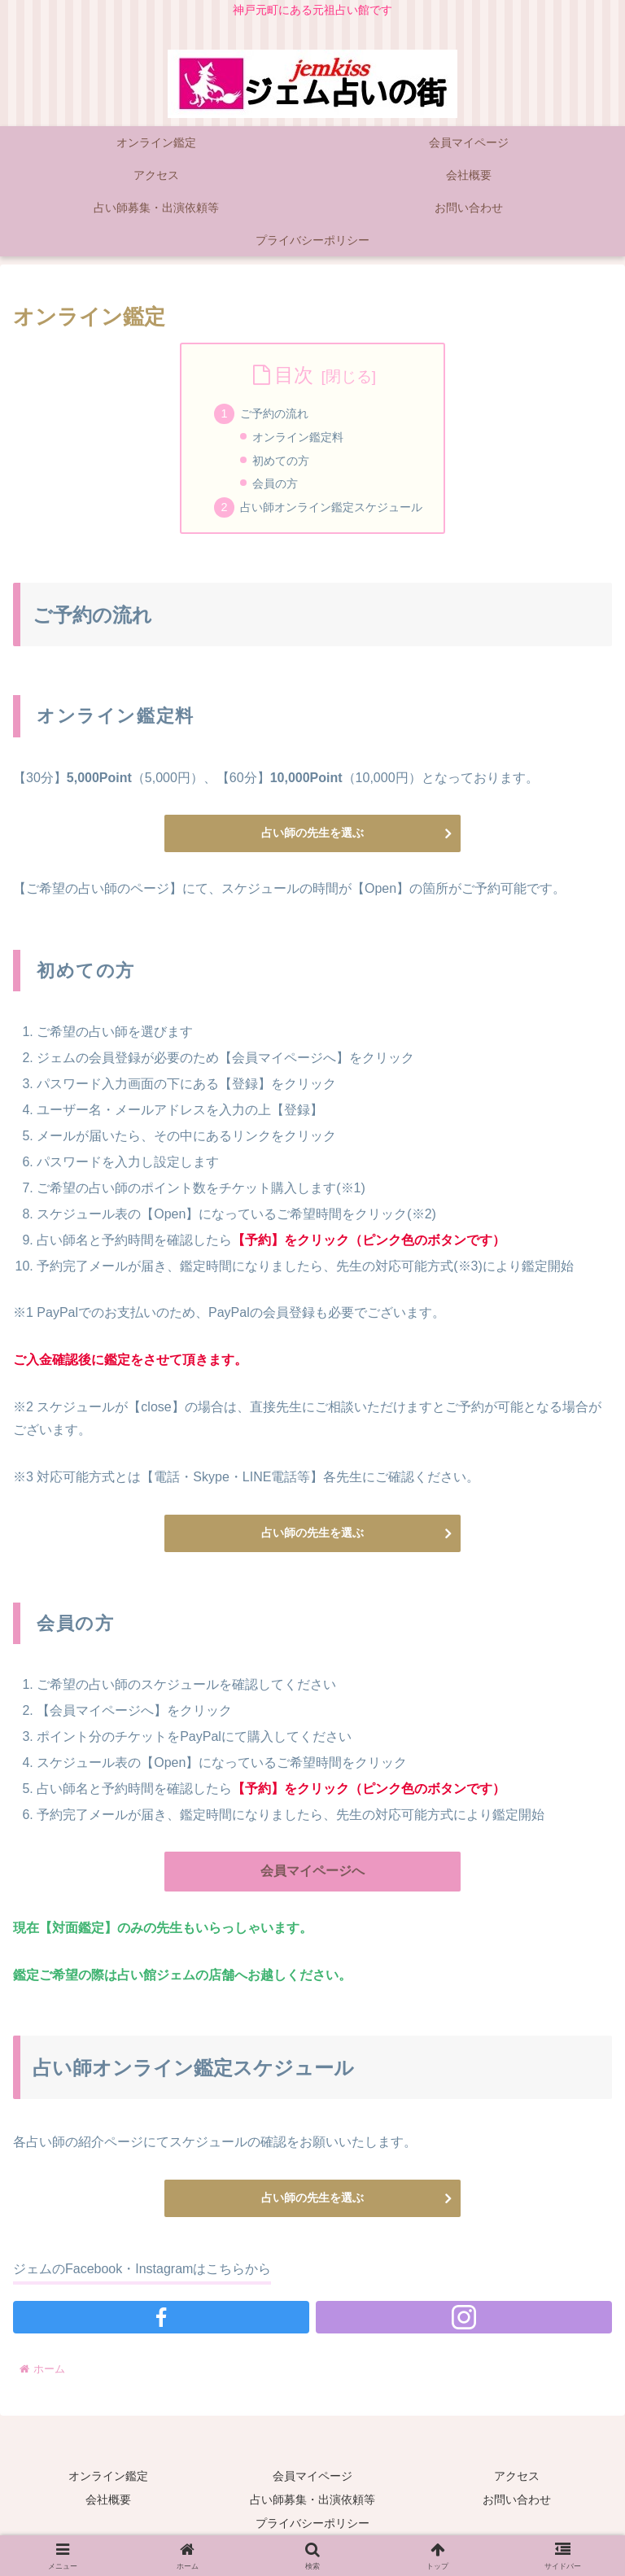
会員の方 (275, 483)
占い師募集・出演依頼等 (312, 2499)
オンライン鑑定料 (297, 437)
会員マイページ (312, 2475)
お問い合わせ (517, 2499)
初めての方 (280, 460)
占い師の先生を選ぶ (312, 832)
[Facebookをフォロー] (161, 2317)
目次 (293, 375)
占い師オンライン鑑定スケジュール (331, 507)
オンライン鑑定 (108, 2475)
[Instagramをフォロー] (464, 2317)
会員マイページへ (312, 1871)
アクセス (517, 2475)
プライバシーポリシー (312, 2523)
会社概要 (108, 2499)
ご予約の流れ (274, 413)
